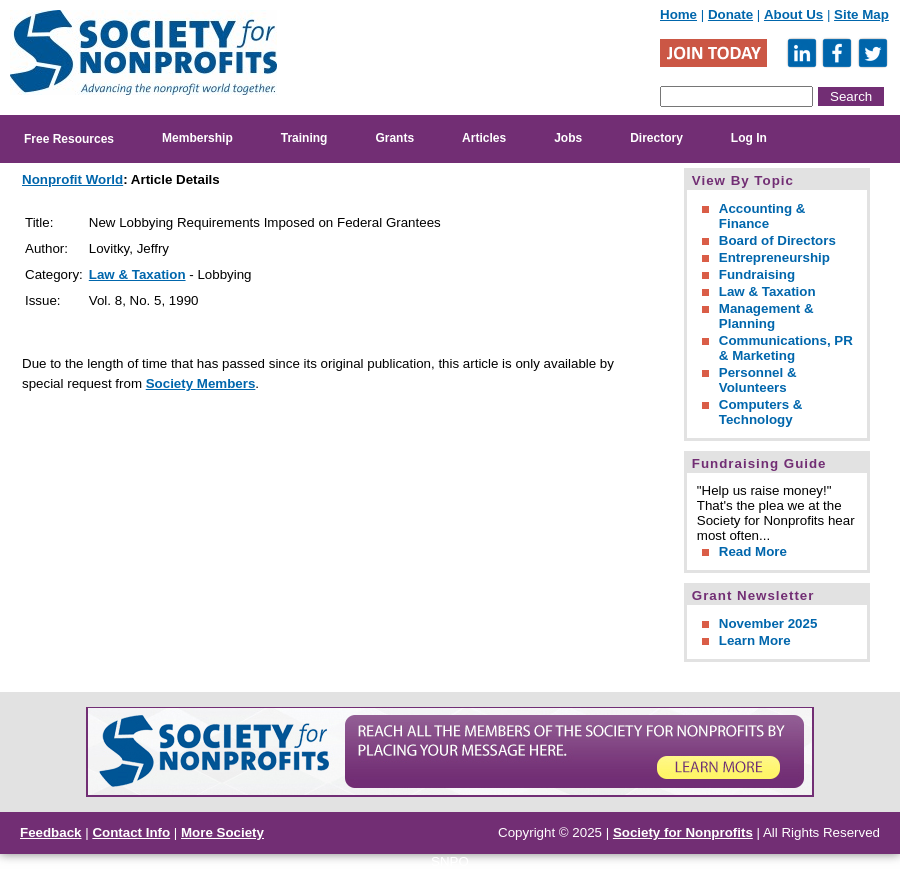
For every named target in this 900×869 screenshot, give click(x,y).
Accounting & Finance (762, 216)
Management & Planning (766, 316)
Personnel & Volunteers (758, 380)
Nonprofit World (72, 179)
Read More (753, 551)
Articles (484, 138)
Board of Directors (777, 240)
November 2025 (768, 623)
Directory (656, 138)
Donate (730, 14)
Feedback (51, 832)
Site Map (861, 14)
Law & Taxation (137, 274)
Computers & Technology (761, 412)
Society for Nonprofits (683, 832)
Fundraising (757, 274)
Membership (197, 138)
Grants (394, 138)
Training (304, 138)
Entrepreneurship (774, 257)
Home (678, 14)
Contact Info (131, 832)
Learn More (755, 640)
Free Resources (69, 139)
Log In (749, 138)
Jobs (568, 138)
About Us (793, 14)
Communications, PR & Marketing (786, 348)
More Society (222, 832)
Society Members (201, 383)
